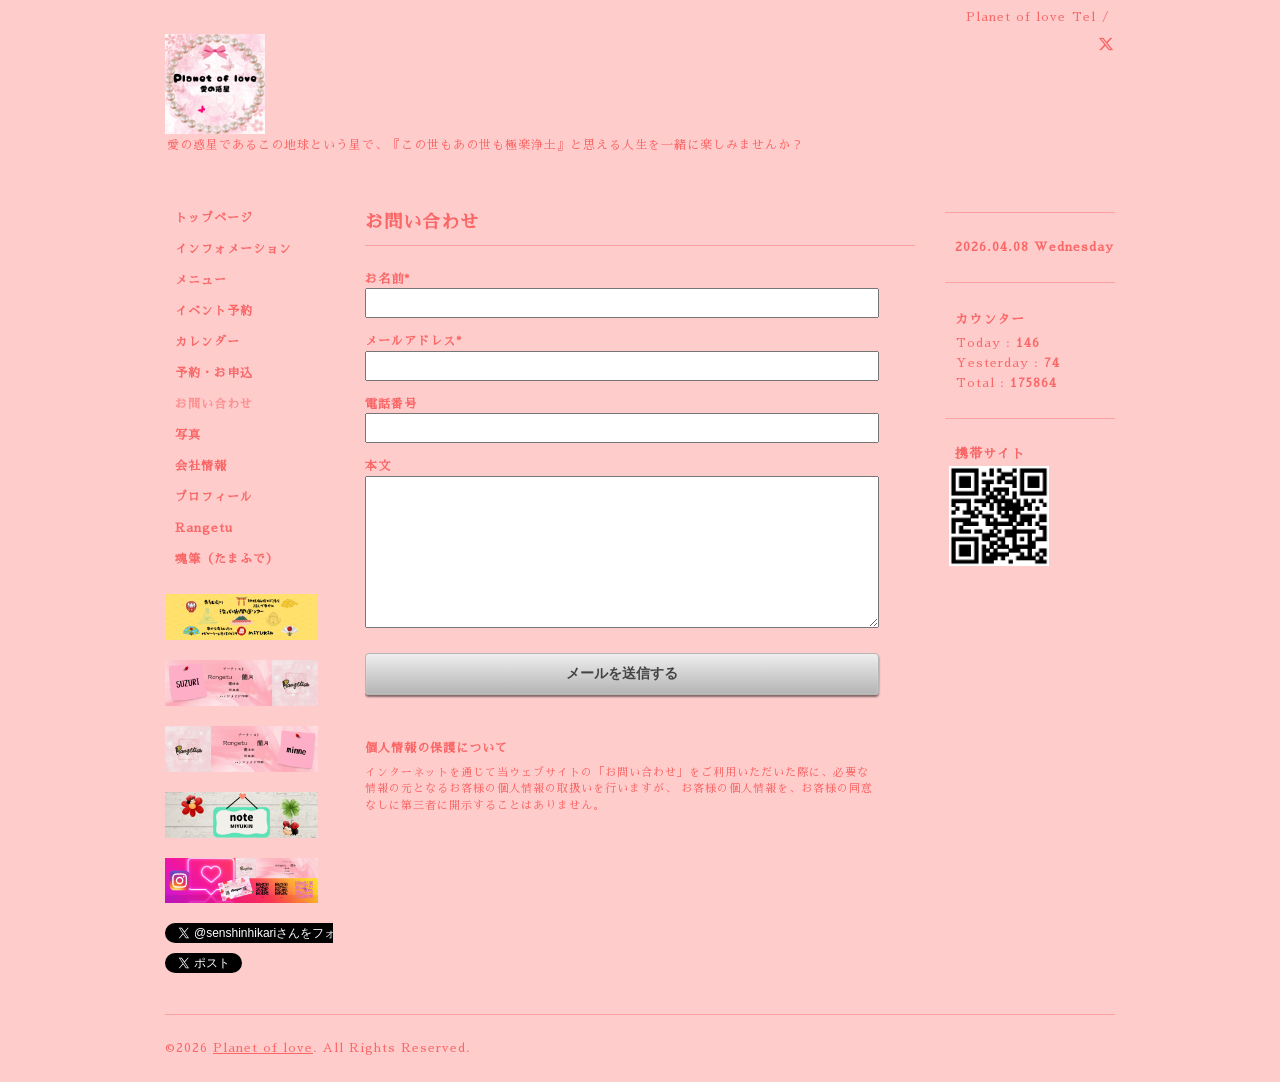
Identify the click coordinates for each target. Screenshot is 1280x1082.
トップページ (214, 218)
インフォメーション (233, 249)
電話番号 (391, 404)
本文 (378, 466)
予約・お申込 (214, 373)
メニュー (201, 280)
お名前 (387, 279)
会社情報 (201, 466)
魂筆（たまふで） (227, 559)
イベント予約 (214, 311)
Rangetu (204, 528)
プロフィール (214, 497)
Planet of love (263, 1048)
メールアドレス (413, 341)
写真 (188, 435)
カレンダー (207, 342)
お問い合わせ (214, 404)
